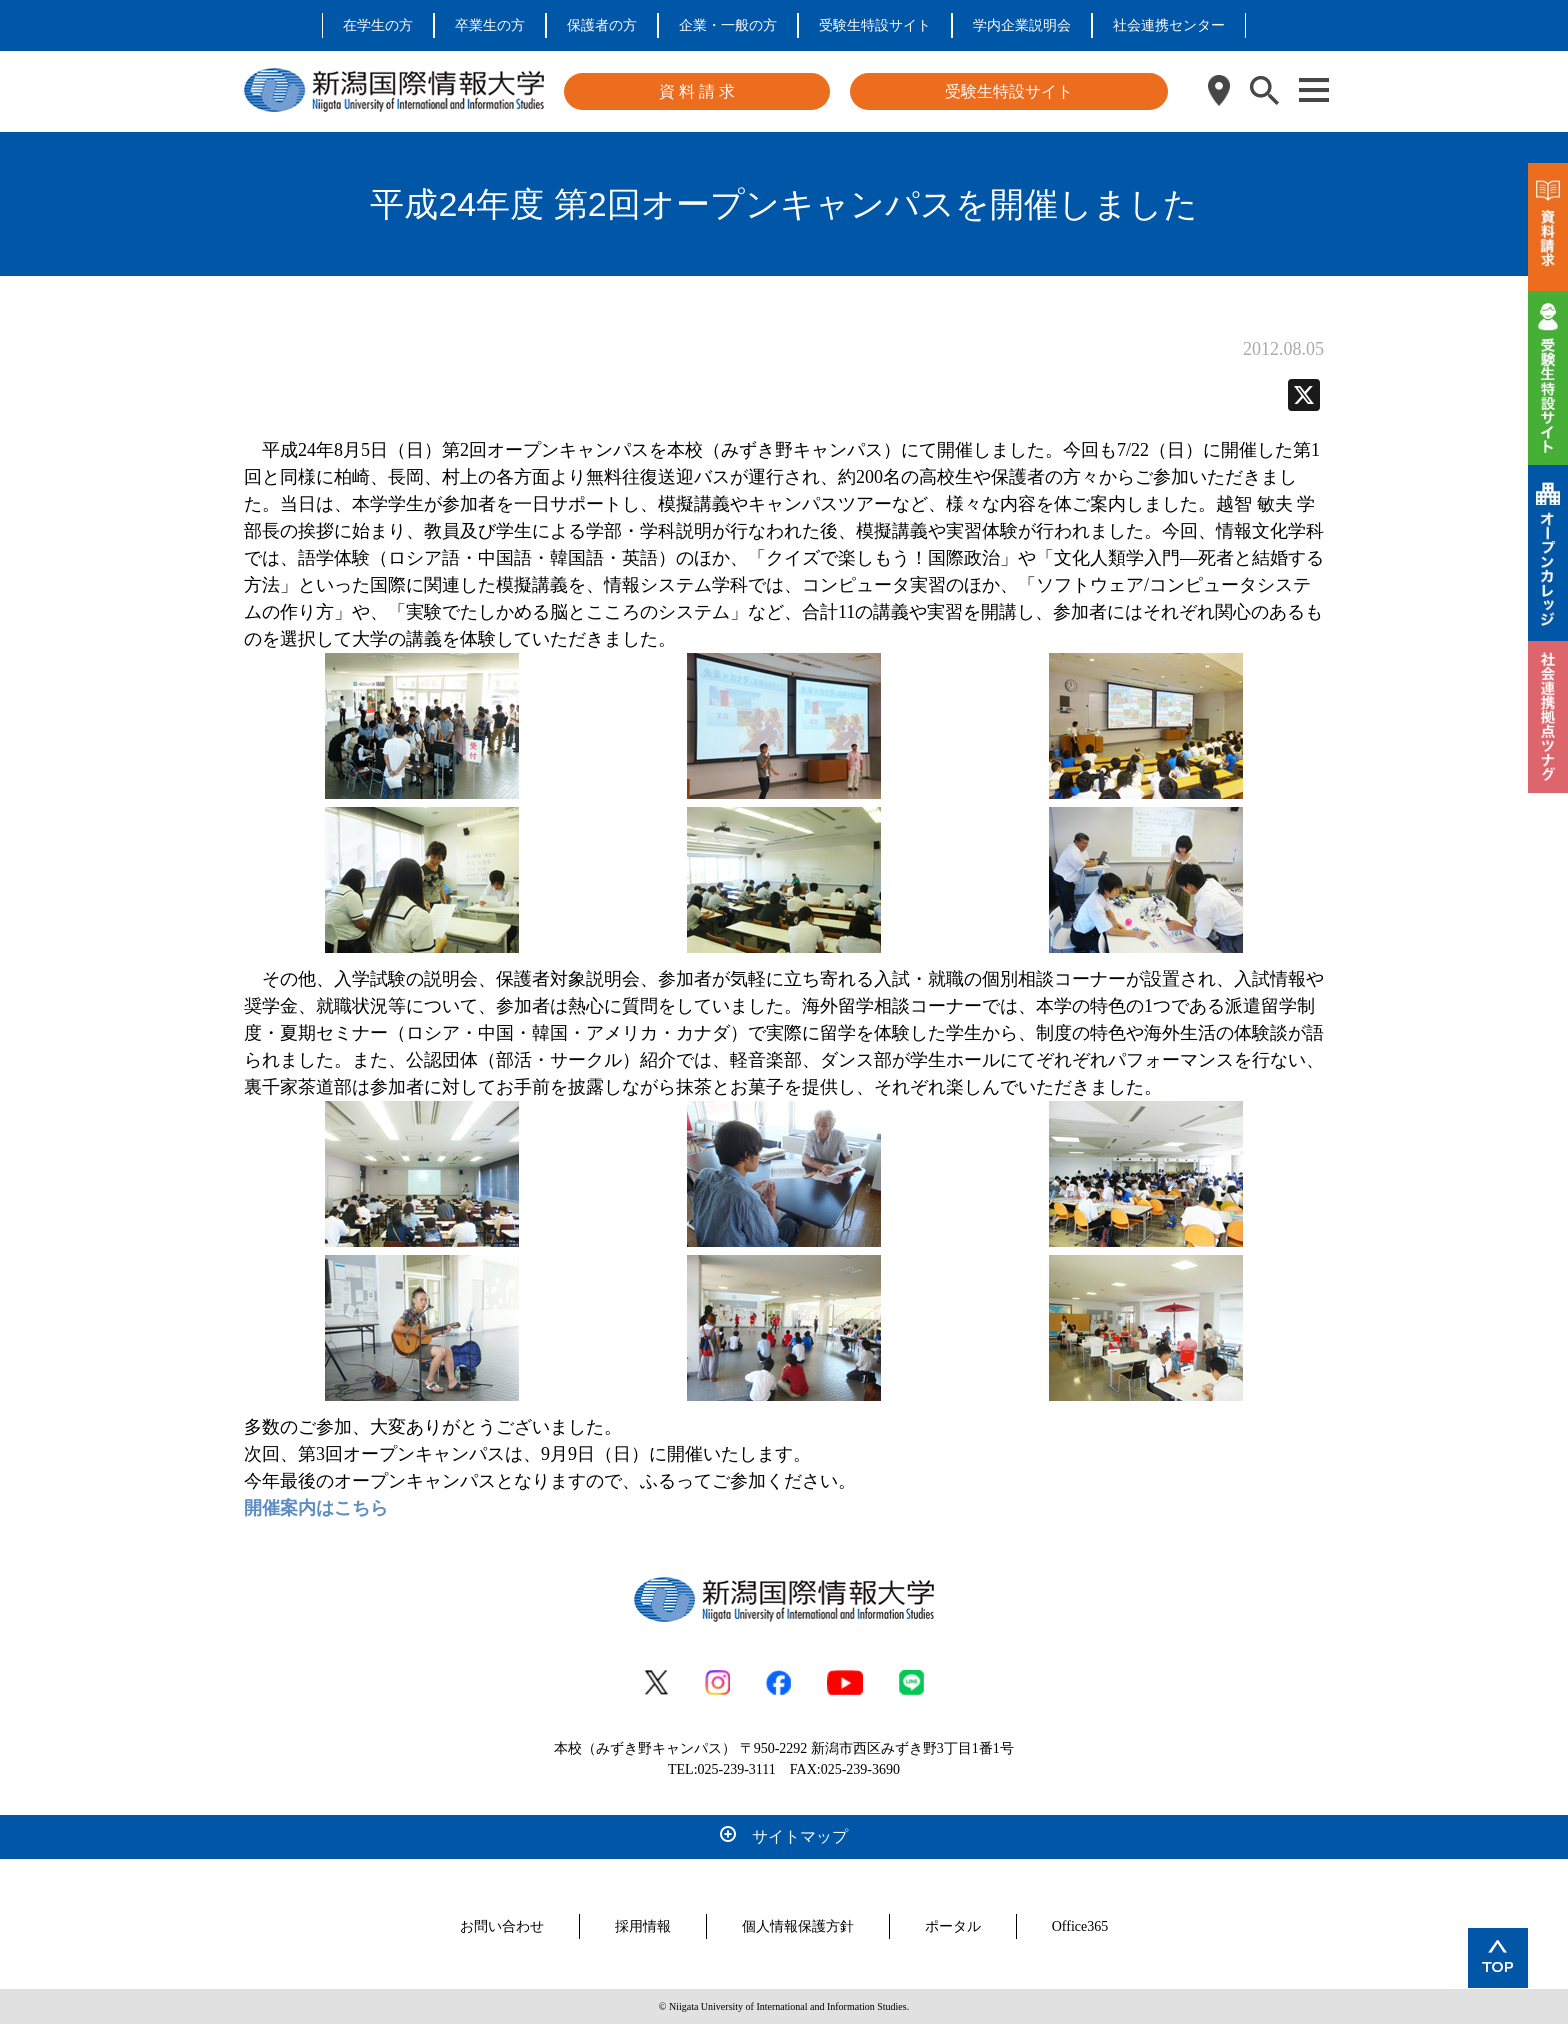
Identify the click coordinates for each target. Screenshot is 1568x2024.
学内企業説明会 (1022, 25)
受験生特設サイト (875, 25)
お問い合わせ (502, 1926)
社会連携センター (1169, 25)
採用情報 (643, 1926)
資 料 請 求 (697, 91)
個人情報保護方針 (798, 1926)
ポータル (953, 1926)
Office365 (1080, 1926)
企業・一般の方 (728, 25)
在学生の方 (378, 25)
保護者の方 (602, 25)
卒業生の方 (490, 25)
